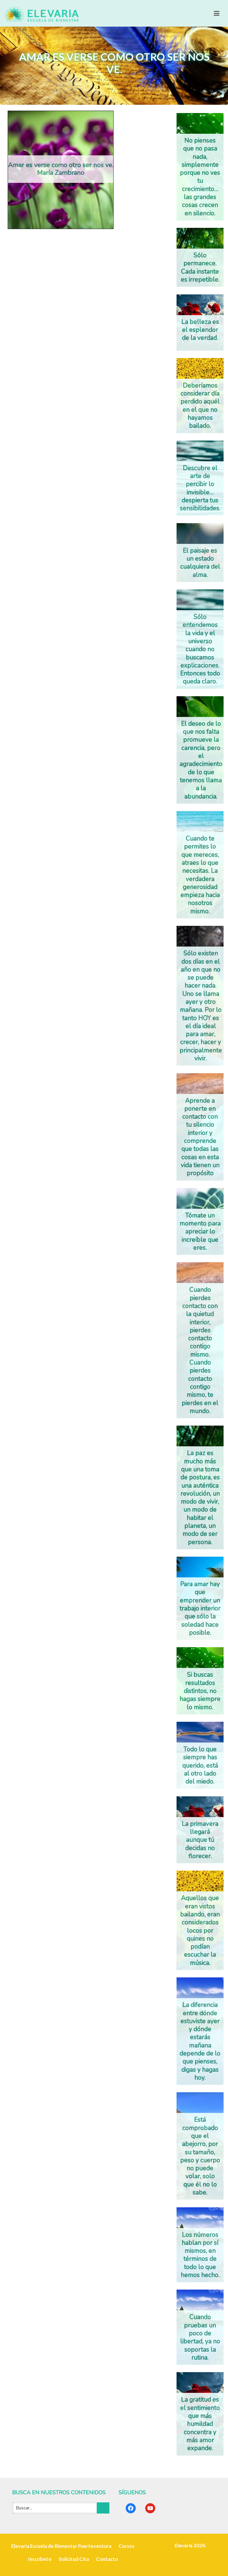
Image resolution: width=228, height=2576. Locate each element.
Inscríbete (39, 2559)
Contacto (107, 2559)
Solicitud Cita (74, 2559)
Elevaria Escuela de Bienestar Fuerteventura (61, 2546)
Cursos (127, 2546)
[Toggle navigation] (216, 13)
